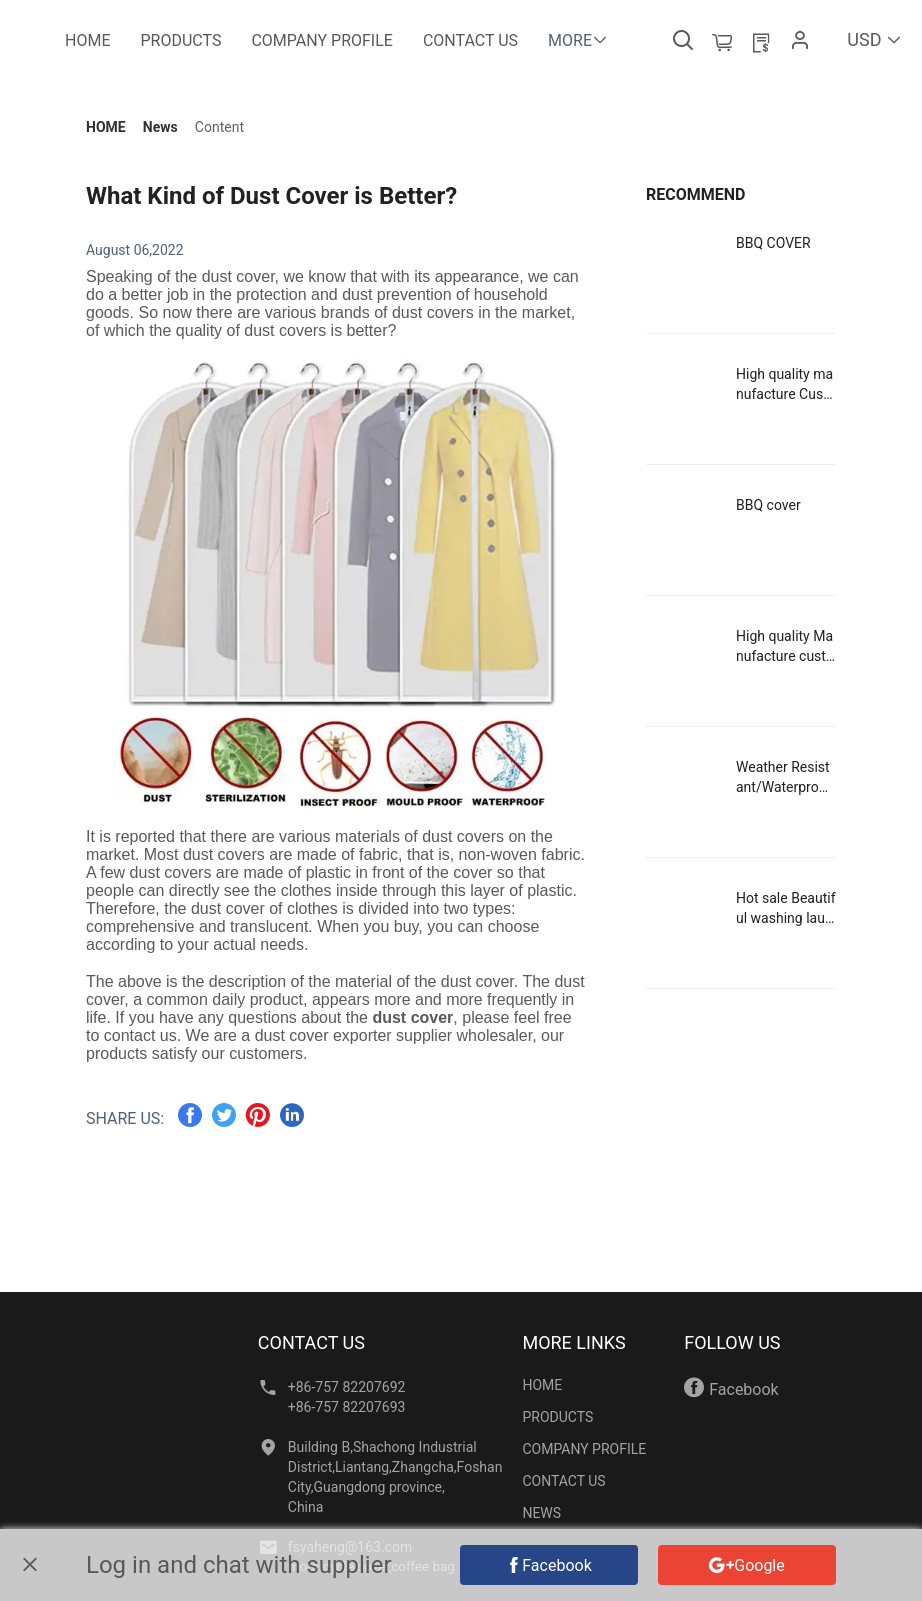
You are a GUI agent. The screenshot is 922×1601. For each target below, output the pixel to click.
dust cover (412, 1017)
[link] (106, 127)
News (160, 127)
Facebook (731, 1388)
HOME (106, 127)
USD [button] (874, 39)
